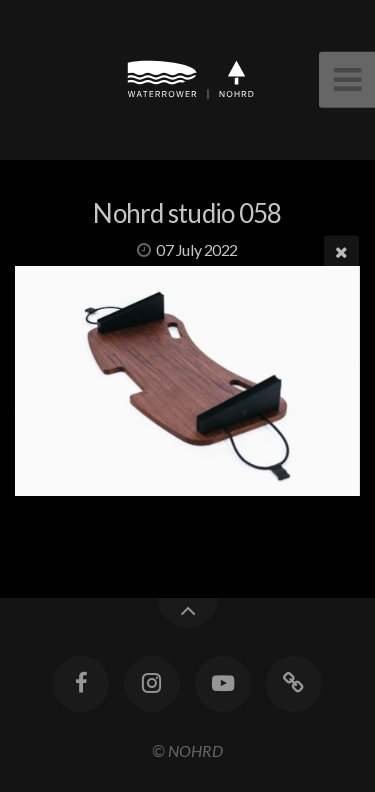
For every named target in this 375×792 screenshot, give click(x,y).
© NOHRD (187, 750)
